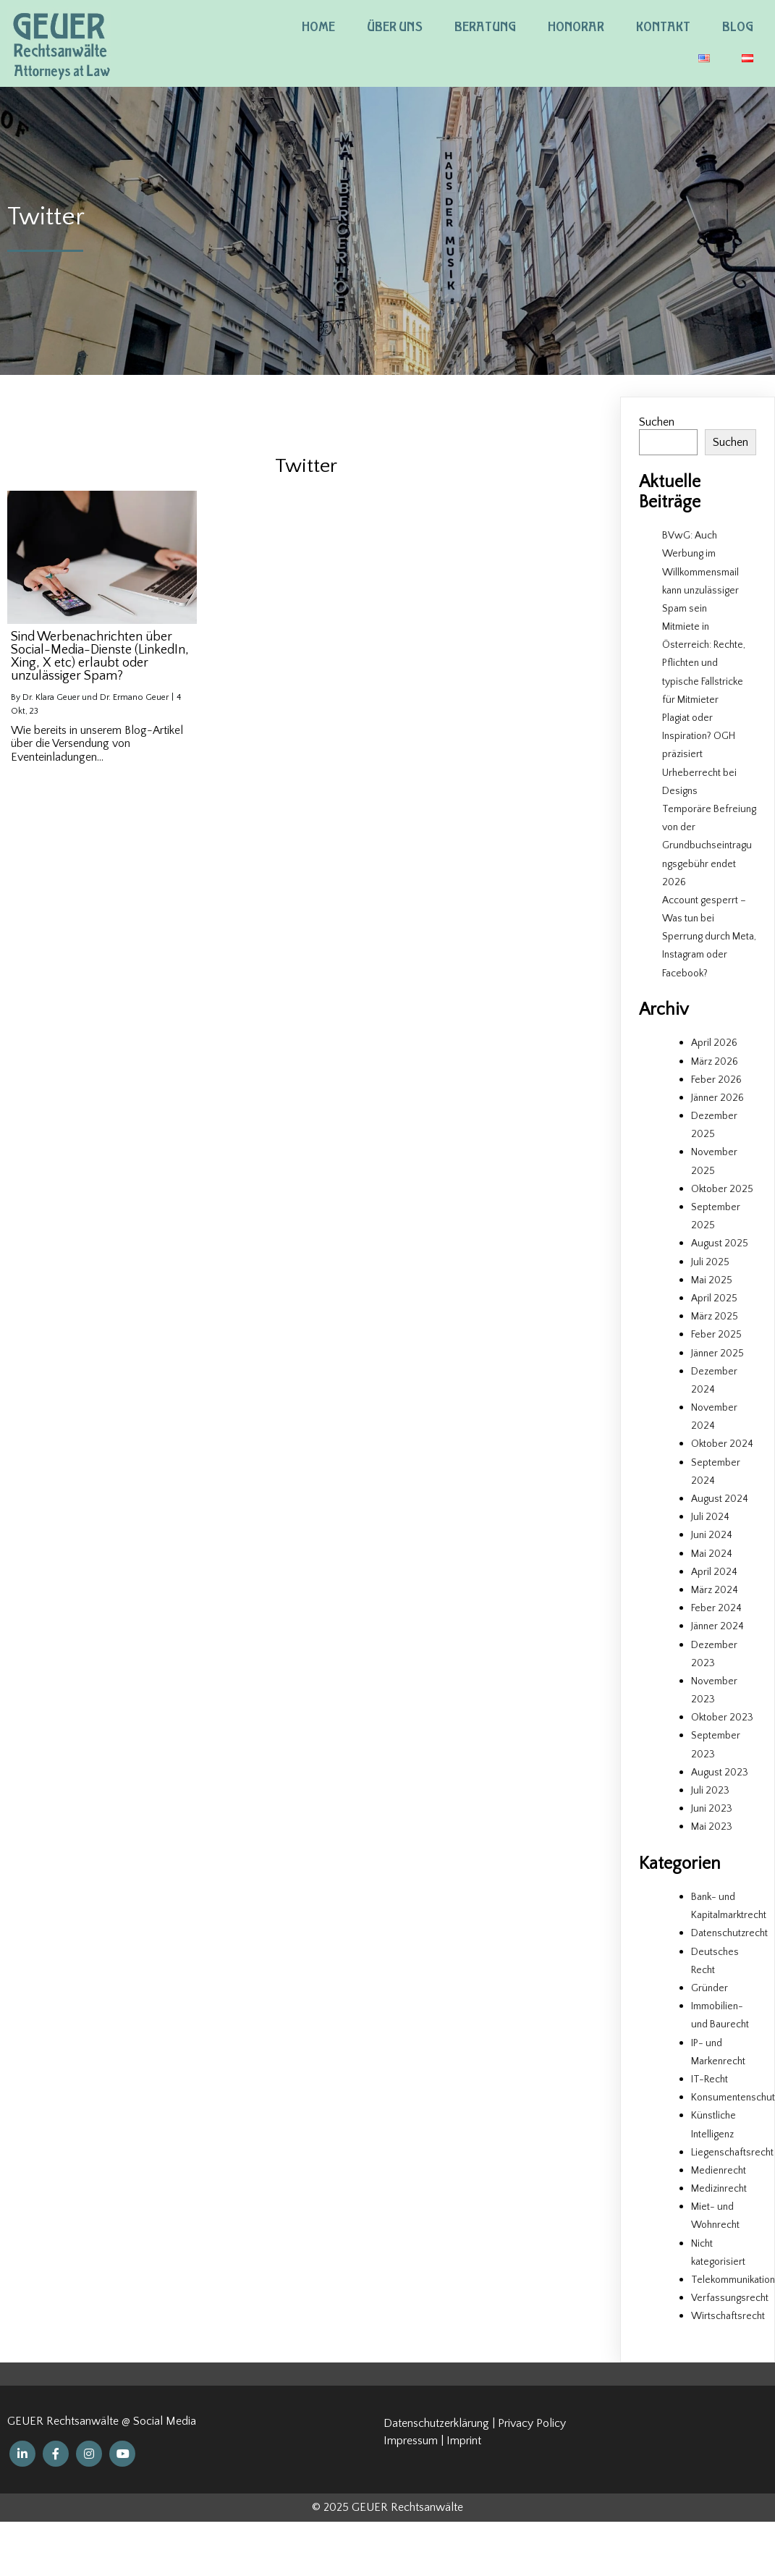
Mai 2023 (711, 1827)
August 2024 (719, 1499)
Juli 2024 (710, 1517)
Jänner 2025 (717, 1353)
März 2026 (714, 1062)
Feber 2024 (716, 1608)
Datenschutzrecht (729, 1933)
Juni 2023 (711, 1809)
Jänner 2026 (717, 1098)
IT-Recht (709, 2079)
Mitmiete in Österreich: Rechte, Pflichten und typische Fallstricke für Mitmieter (703, 663)
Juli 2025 (710, 1262)
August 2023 (719, 1772)
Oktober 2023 (722, 1717)
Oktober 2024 (722, 1444)
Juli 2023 (710, 1790)
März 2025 (714, 1316)
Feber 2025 (716, 1334)
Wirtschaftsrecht (728, 2316)
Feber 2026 (716, 1080)
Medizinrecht (719, 2189)
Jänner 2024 (717, 1626)
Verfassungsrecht (729, 2298)
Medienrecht (718, 2170)
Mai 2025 (711, 1280)
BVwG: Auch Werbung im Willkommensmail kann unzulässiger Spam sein (700, 572)
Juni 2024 (711, 1535)
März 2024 (714, 1590)
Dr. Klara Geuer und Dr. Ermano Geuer (95, 697)
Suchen (656, 421)
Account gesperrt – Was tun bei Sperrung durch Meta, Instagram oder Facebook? (709, 937)
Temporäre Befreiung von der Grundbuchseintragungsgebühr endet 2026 (709, 845)
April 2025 (714, 1298)
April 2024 (714, 1572)
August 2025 (719, 1243)
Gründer (709, 1988)
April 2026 (714, 1043)
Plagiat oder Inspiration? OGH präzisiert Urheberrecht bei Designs (699, 754)
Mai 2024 (711, 1554)
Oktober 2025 (722, 1189)
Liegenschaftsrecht (732, 2152)
